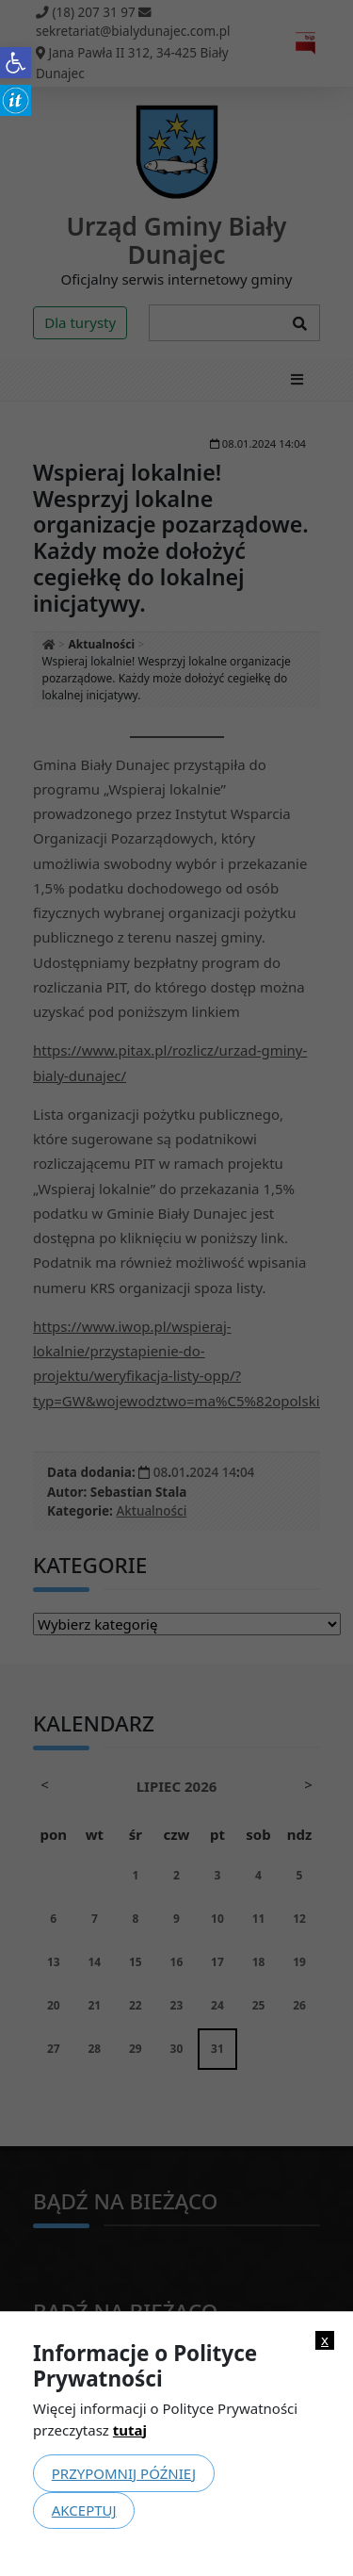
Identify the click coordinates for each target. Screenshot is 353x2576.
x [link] (325, 2340)
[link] (15, 62)
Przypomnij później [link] (124, 2473)
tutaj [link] (130, 2429)
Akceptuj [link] (84, 2510)
